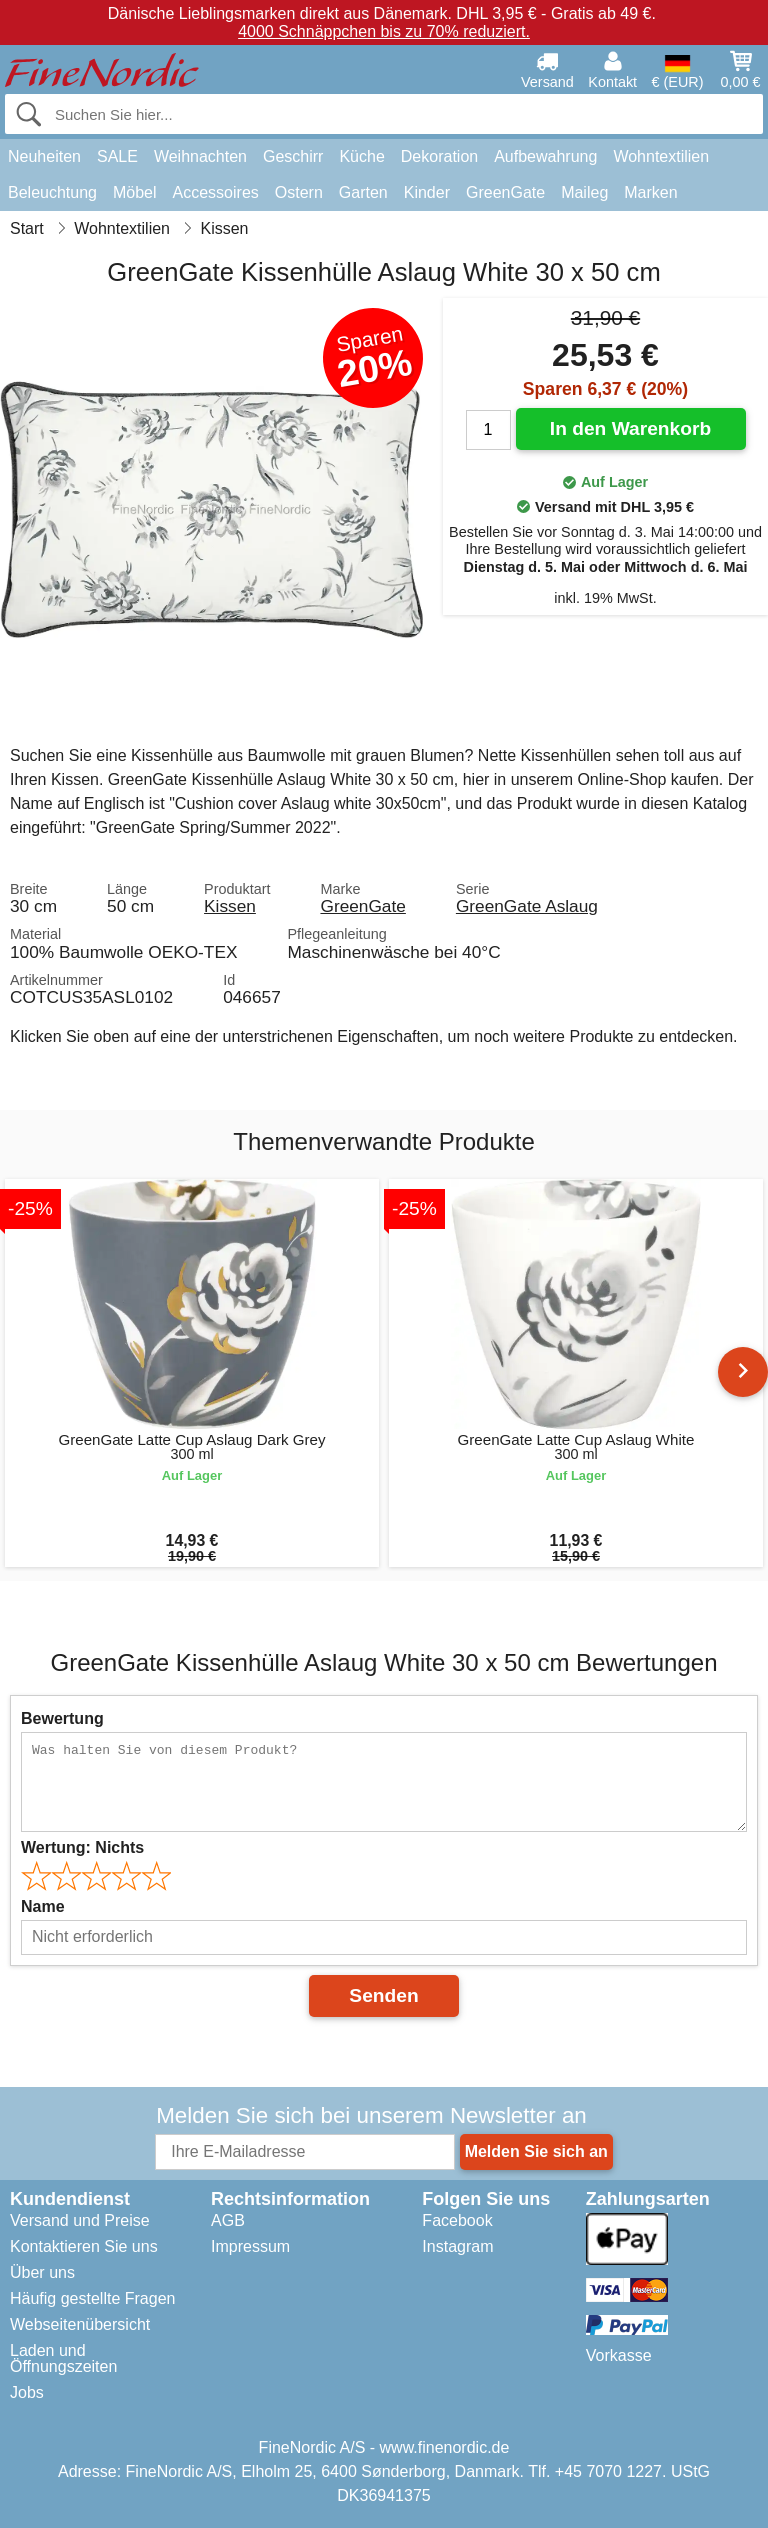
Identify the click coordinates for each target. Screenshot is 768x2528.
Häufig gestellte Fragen (92, 2298)
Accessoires (216, 192)
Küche (361, 156)
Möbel (135, 192)
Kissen (230, 906)
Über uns (42, 2272)
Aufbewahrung (545, 156)
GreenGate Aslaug (527, 906)
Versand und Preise (80, 2220)
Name (43, 1906)
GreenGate (505, 192)
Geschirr (293, 156)
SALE (117, 156)
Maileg (584, 192)
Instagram (457, 2246)
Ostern (299, 192)
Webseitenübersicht (80, 2324)
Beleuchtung (52, 192)
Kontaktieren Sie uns (84, 2246)
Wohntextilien (661, 156)
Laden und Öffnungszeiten (63, 2358)
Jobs (27, 2392)
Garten (363, 192)
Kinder (427, 192)
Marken (650, 192)
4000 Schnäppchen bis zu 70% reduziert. (384, 31)
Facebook (457, 2220)
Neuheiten (44, 156)
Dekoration (439, 156)
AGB (228, 2220)
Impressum (250, 2246)
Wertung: (82, 1847)
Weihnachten (200, 156)
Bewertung (62, 1718)
